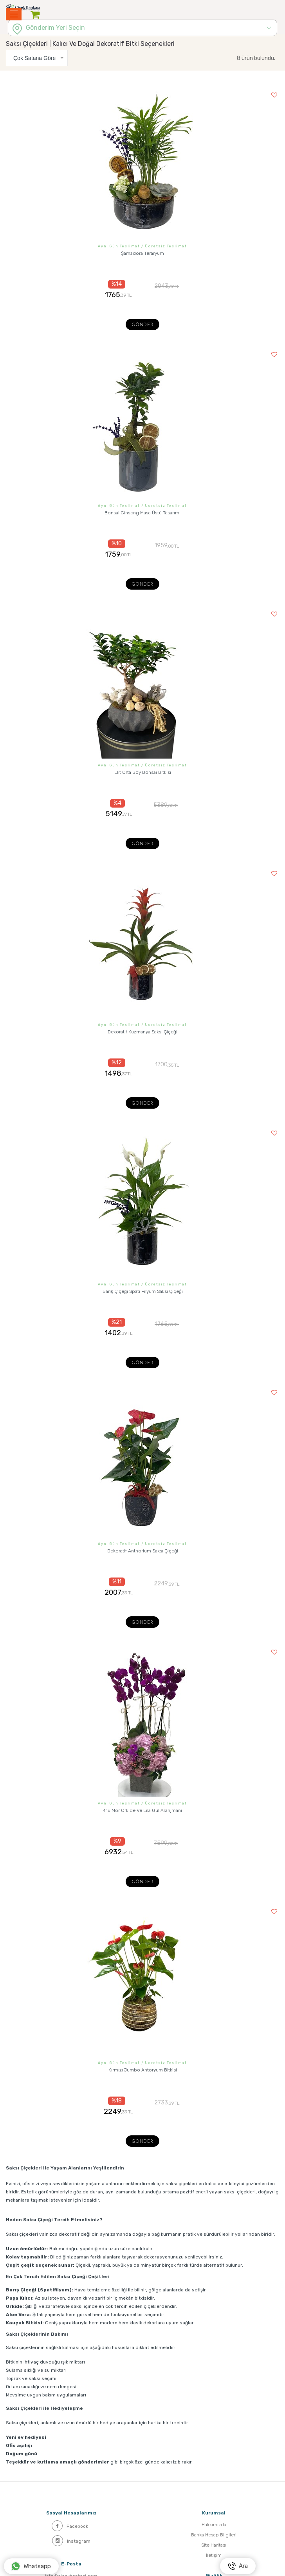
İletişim (214, 2555)
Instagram (71, 2540)
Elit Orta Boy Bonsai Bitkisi (142, 772)
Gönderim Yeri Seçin (55, 27)
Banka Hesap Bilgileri (213, 2535)
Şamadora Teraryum (142, 253)
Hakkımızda (214, 2524)
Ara (238, 2566)
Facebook (70, 2525)
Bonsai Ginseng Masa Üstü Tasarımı (142, 513)
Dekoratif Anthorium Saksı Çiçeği (142, 1551)
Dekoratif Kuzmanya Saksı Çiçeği (142, 1032)
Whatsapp (31, 2566)
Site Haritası (213, 2545)
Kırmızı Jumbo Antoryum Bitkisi (142, 2070)
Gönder (142, 325)
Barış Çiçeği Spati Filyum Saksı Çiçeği (143, 1291)
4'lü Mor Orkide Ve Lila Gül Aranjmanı (142, 1810)
